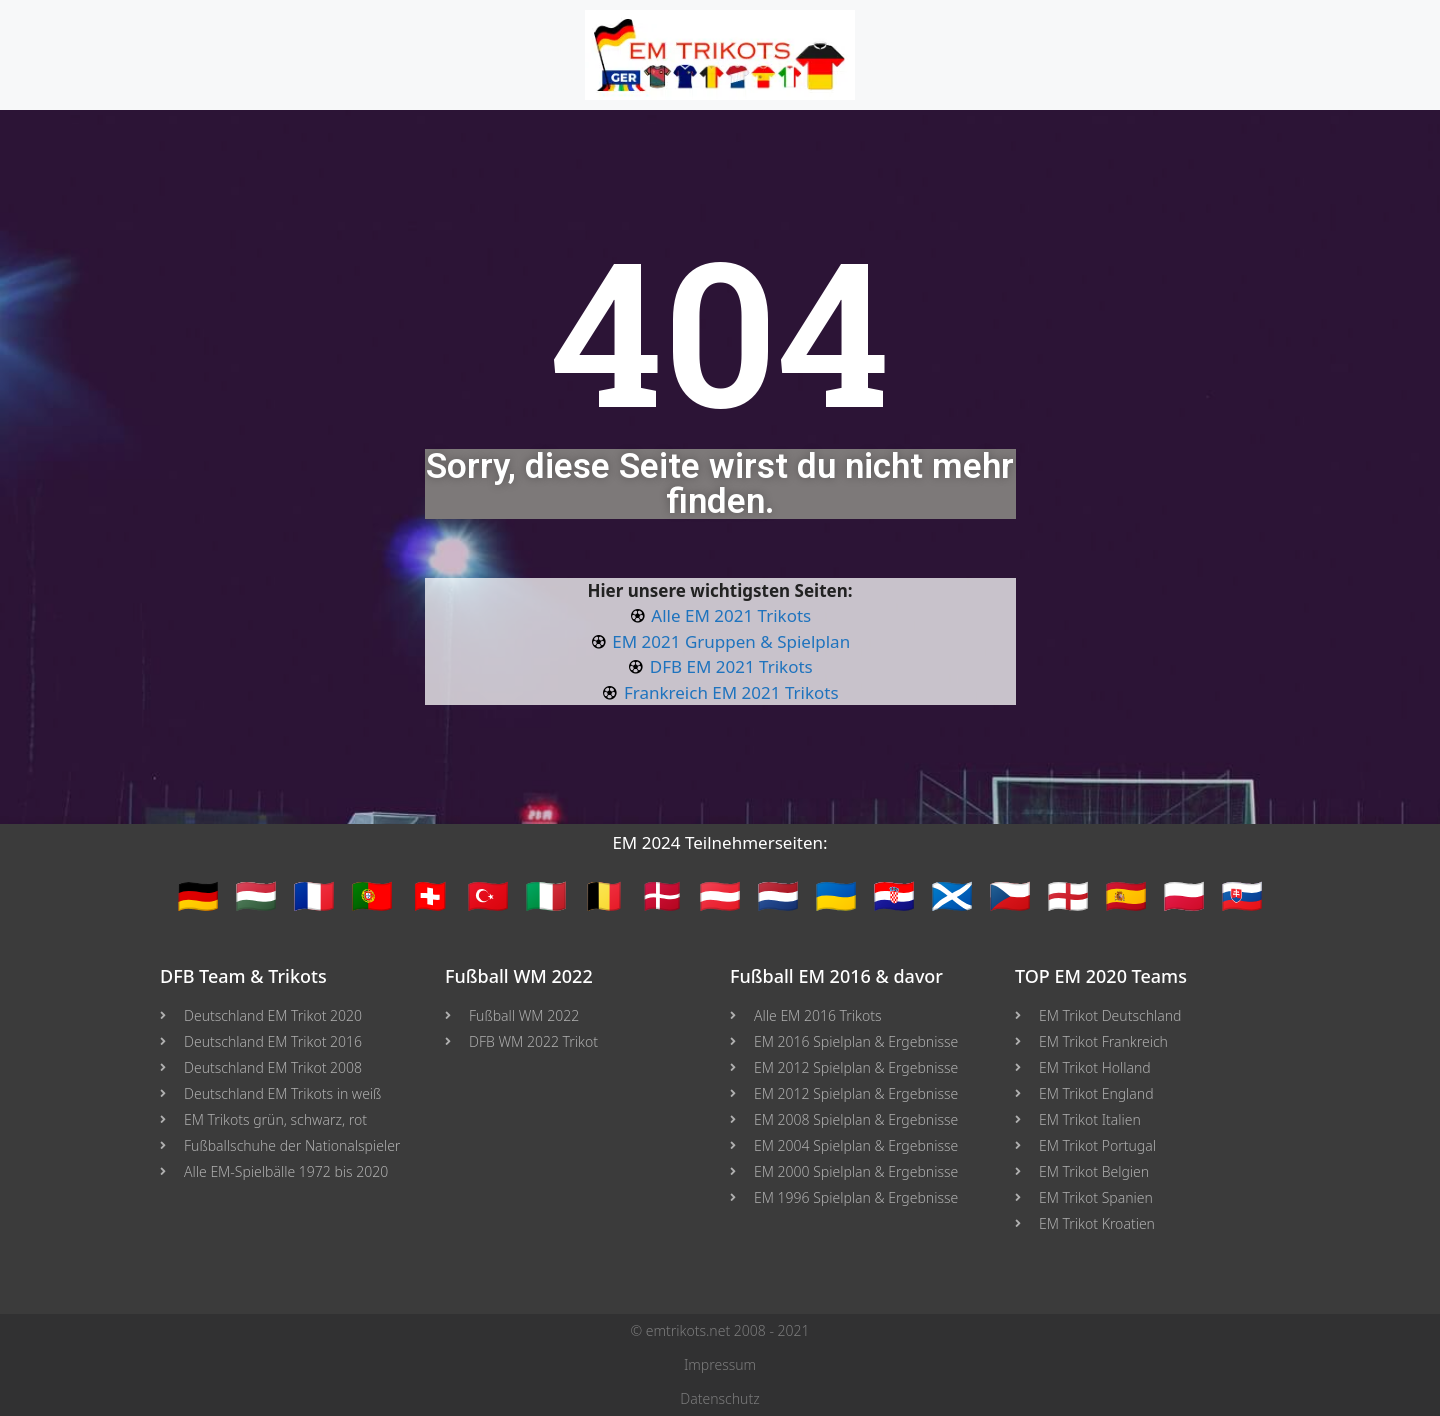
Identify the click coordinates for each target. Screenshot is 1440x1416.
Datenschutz (719, 1398)
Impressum (720, 1364)
